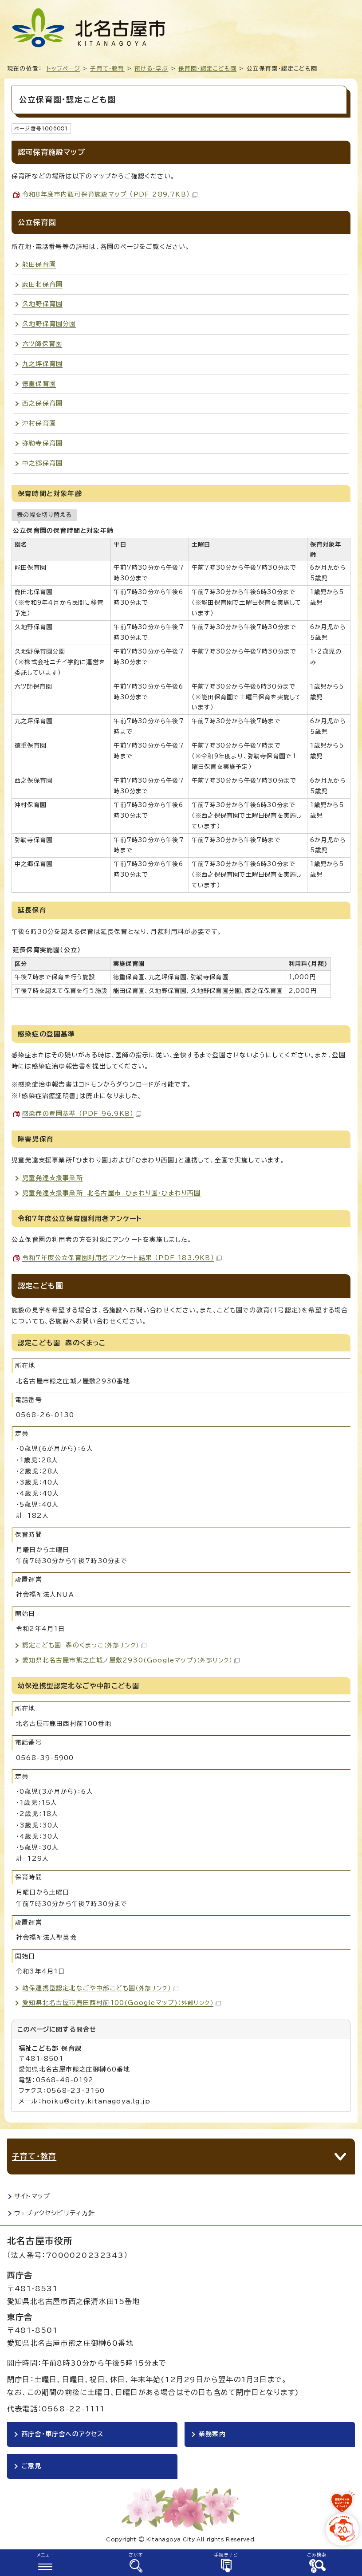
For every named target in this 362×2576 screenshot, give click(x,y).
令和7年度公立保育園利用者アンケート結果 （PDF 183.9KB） (122, 1258)
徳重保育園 (39, 384)
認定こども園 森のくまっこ (84, 1645)
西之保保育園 (42, 403)
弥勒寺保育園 (42, 443)
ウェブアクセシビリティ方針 (54, 2213)
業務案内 (212, 2434)
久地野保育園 (42, 304)
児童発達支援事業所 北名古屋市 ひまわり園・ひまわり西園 (111, 1193)
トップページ (63, 68)
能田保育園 (39, 264)
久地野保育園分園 (49, 324)
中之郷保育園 (42, 463)
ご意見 (31, 2466)
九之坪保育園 (42, 364)
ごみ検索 (317, 2554)
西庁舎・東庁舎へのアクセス (62, 2434)
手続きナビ (226, 2554)
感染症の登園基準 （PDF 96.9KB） (81, 1114)
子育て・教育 (107, 68)
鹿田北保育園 (42, 284)
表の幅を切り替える (44, 515)
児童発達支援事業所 (52, 1178)
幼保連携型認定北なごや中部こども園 (100, 1988)
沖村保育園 (39, 423)
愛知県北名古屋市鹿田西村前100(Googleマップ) (121, 2003)
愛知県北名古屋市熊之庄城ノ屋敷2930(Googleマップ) (131, 1660)
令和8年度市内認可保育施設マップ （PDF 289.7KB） (109, 194)
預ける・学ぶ (151, 68)
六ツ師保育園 (42, 344)
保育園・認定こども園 (207, 68)
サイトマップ (32, 2196)
